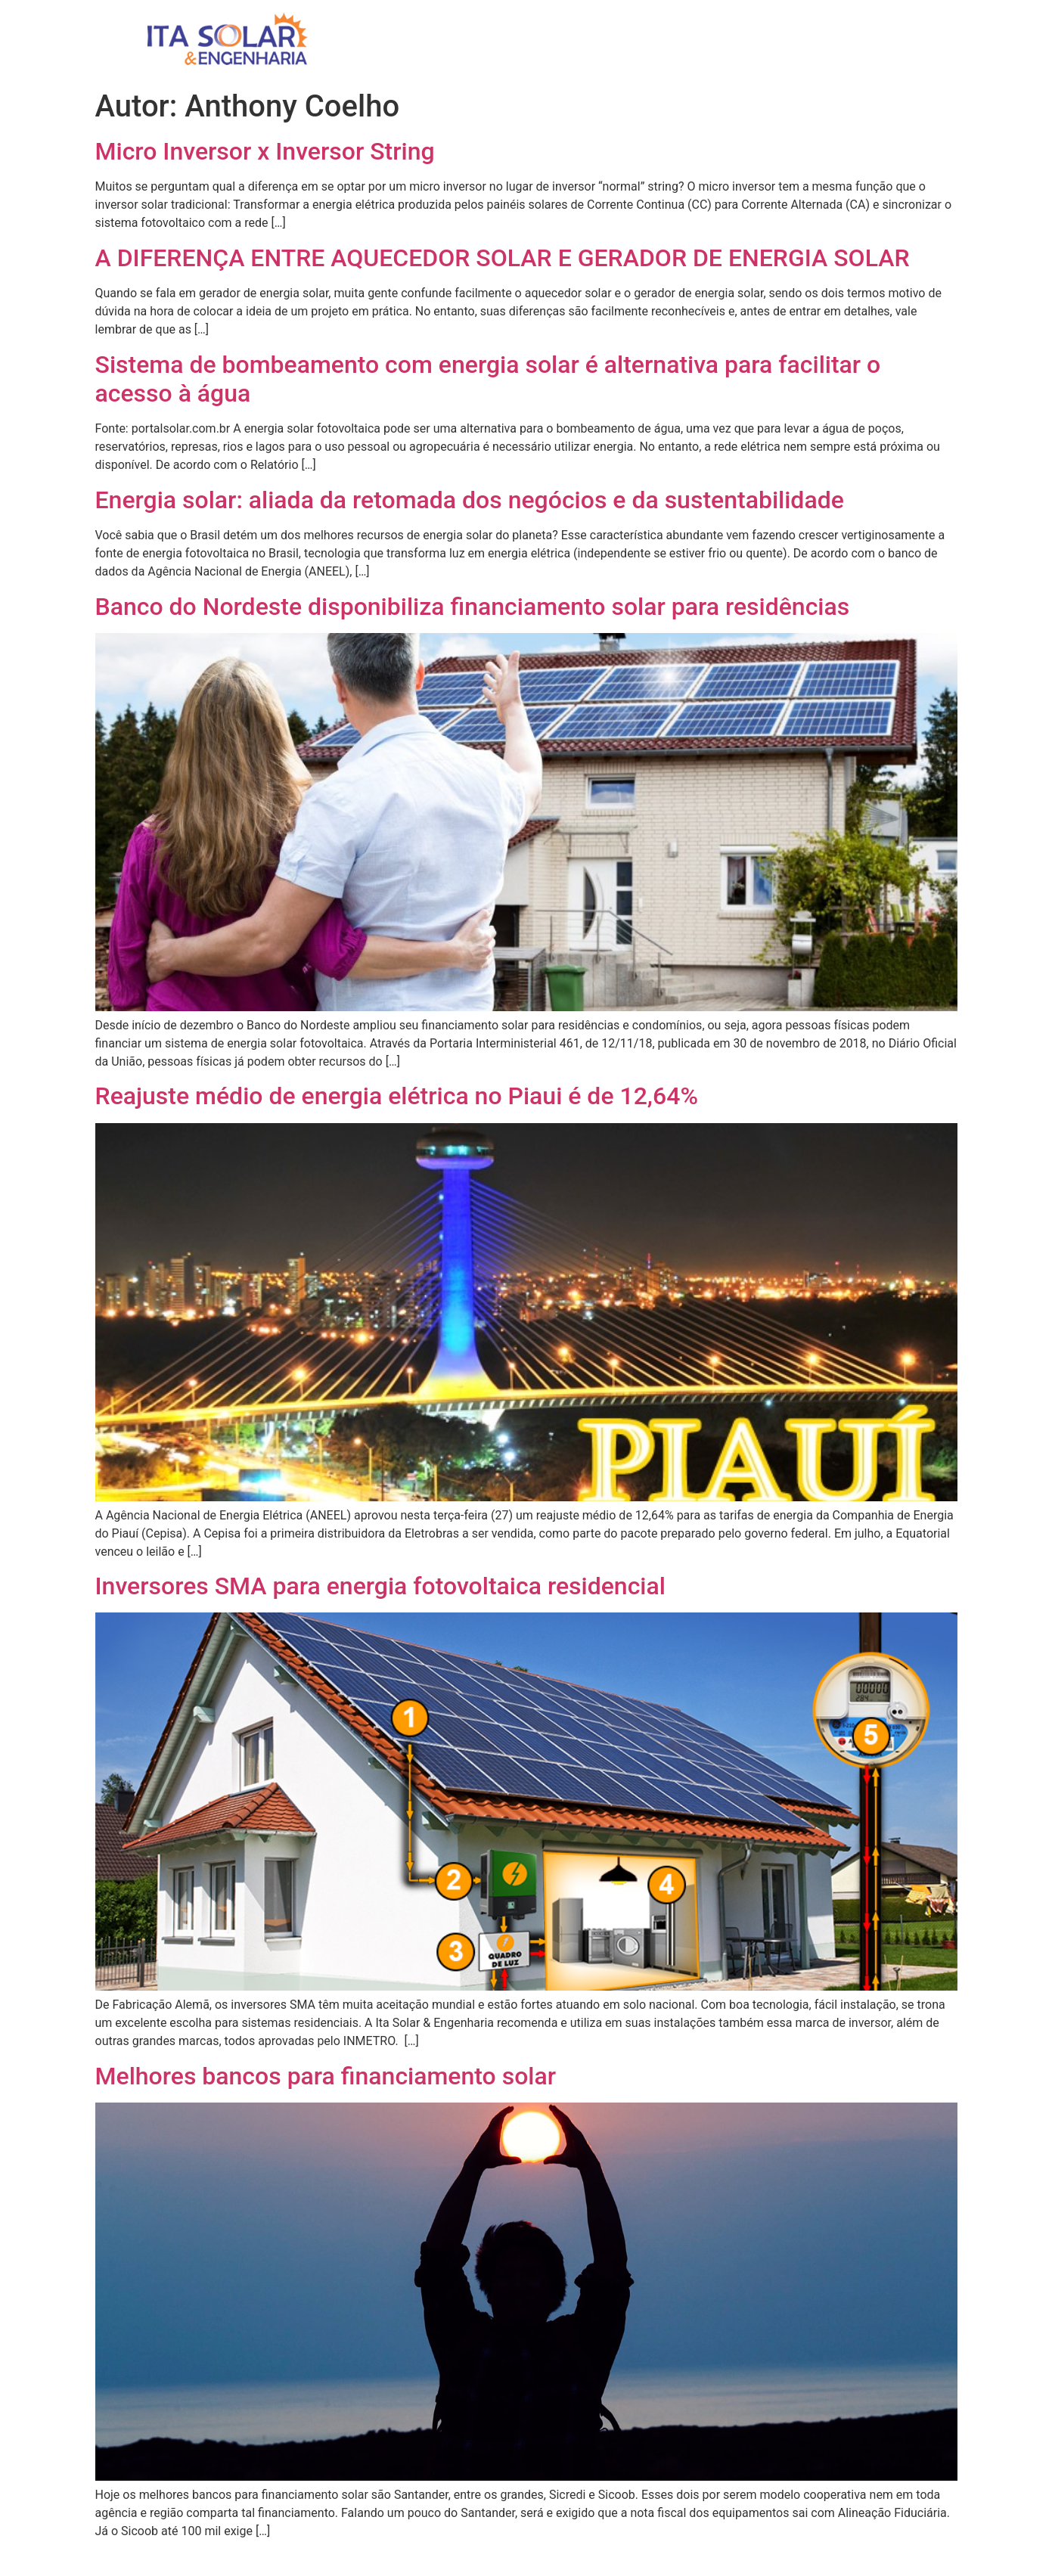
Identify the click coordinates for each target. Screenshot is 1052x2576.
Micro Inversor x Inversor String (265, 151)
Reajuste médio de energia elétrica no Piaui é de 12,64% (396, 1096)
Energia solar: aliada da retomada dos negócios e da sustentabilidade (469, 500)
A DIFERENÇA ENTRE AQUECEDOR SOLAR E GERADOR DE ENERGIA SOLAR (502, 258)
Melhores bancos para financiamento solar (326, 2076)
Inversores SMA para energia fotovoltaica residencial (380, 1586)
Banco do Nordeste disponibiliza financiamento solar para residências (472, 606)
